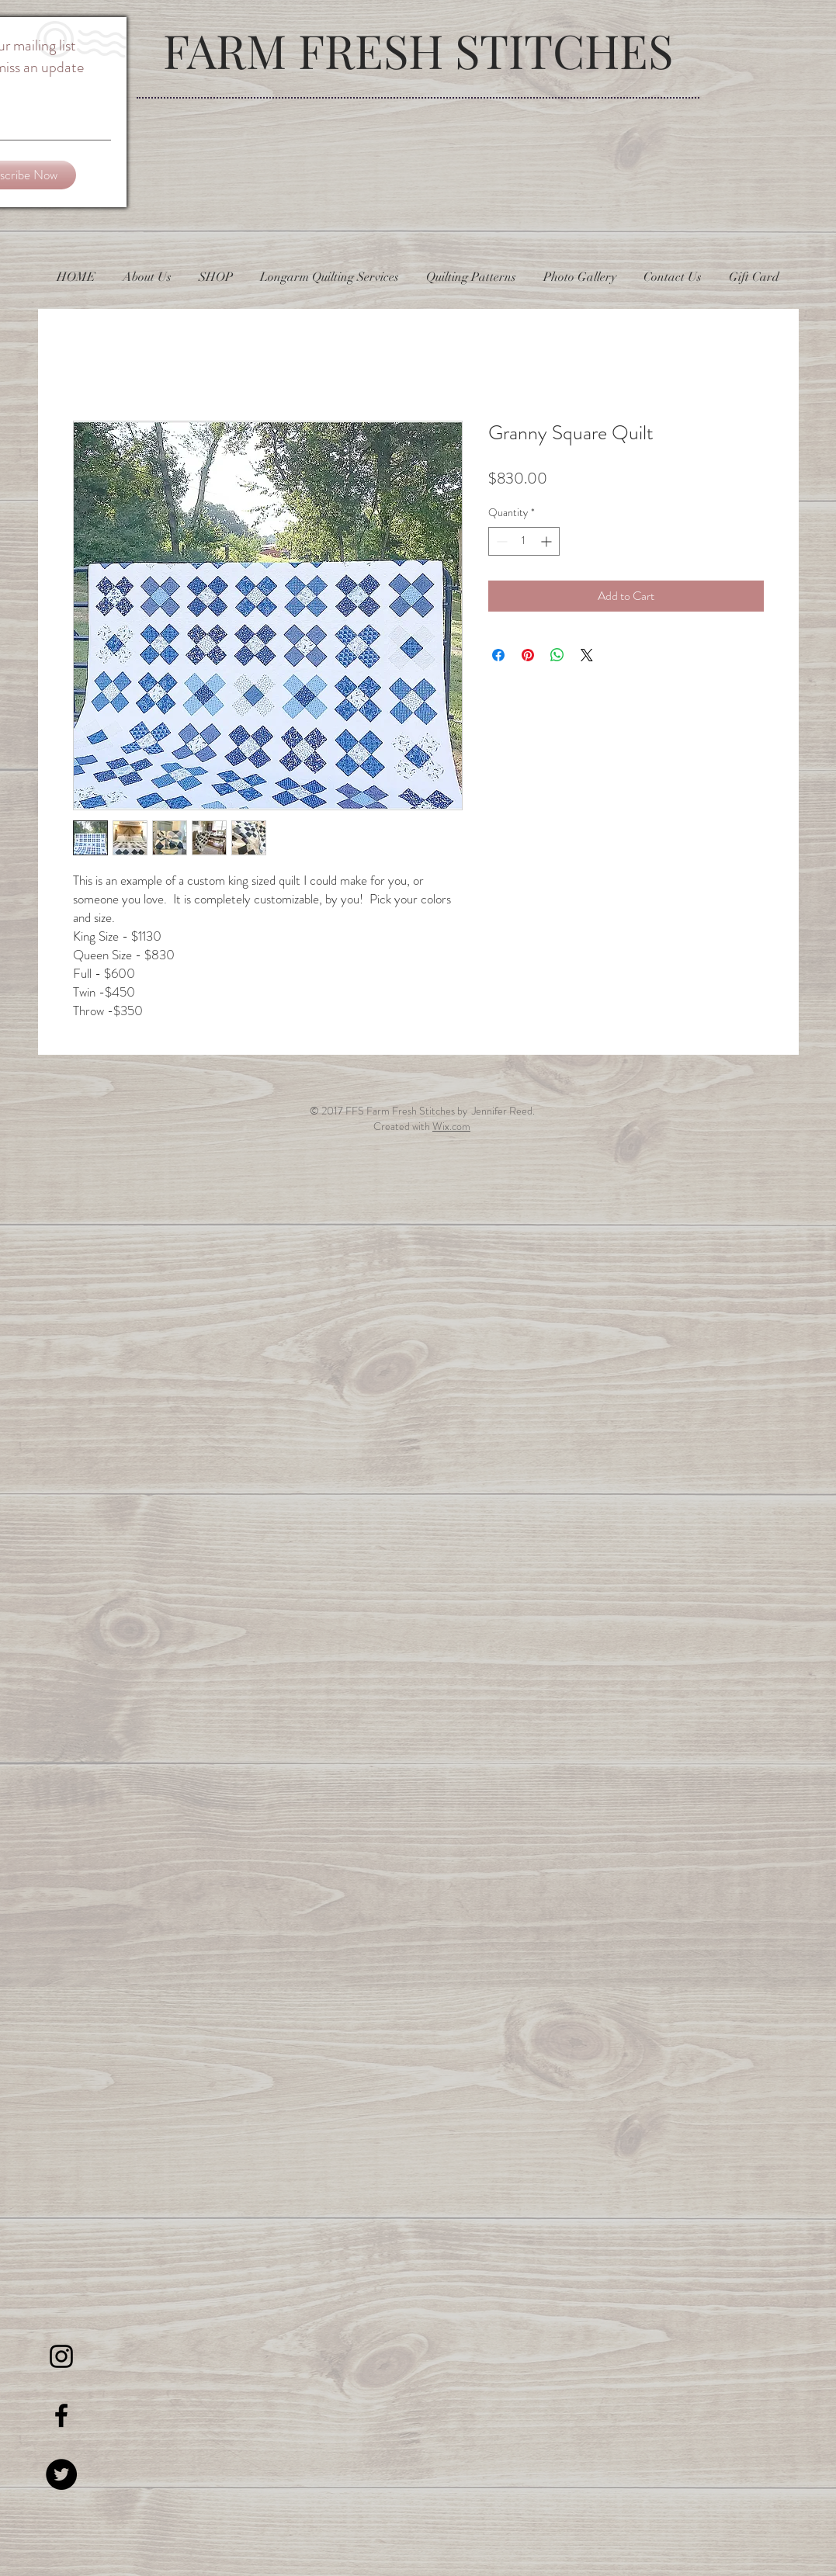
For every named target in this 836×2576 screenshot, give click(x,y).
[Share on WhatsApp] (557, 655)
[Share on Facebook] (498, 655)
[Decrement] (500, 541)
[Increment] (547, 541)
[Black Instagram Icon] (61, 2356)
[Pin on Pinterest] (528, 655)
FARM (230, 50)
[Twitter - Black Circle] (61, 2474)
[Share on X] (587, 655)
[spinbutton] (524, 541)
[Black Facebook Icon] (61, 2415)
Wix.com (451, 1126)
